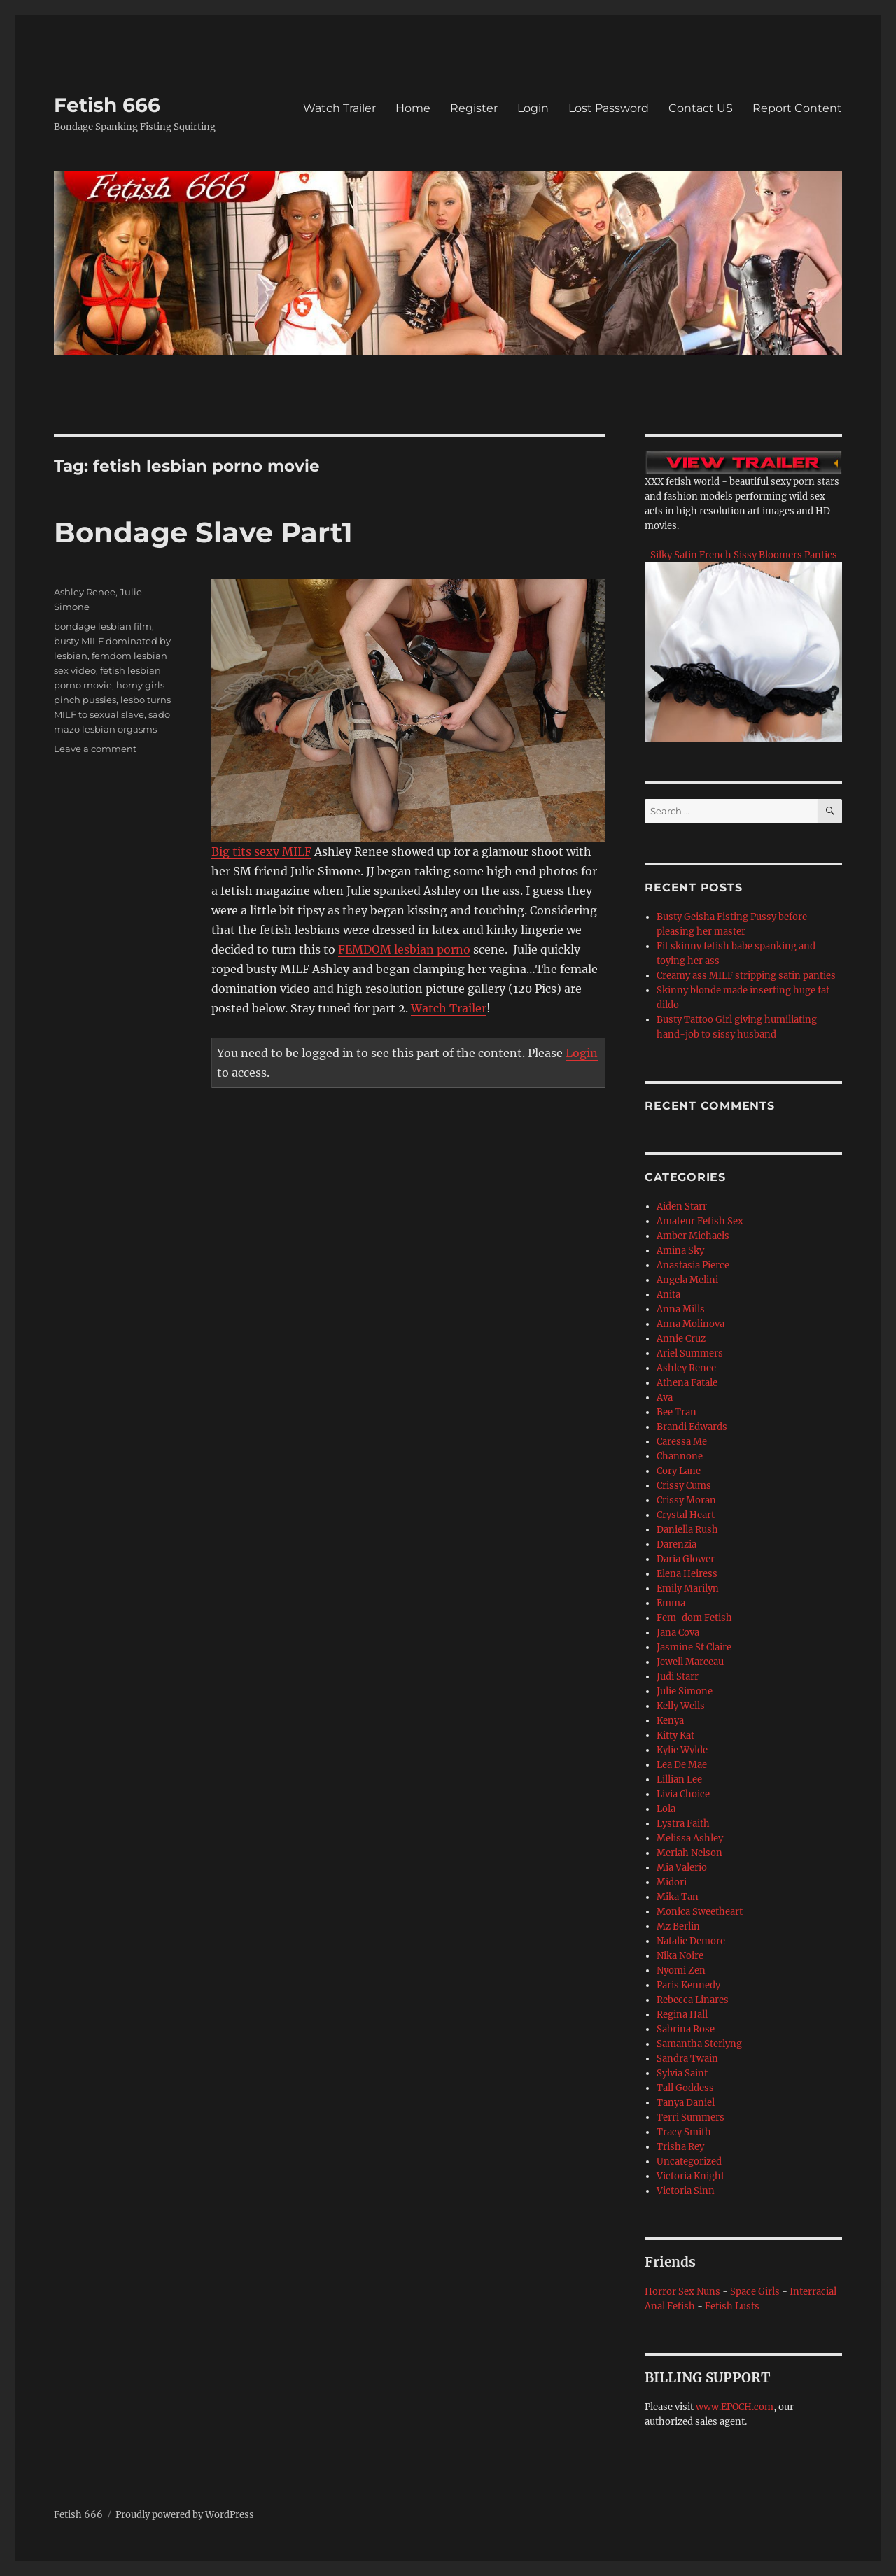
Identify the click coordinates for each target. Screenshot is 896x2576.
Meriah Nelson (689, 1853)
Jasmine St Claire (694, 1647)
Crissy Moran (686, 1500)
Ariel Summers (690, 1353)
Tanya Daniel (686, 2103)
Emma (671, 1603)
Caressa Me (682, 1442)
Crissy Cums (684, 1486)
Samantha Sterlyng (699, 2044)
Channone (680, 1456)
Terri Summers (690, 2117)
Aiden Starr (682, 1206)
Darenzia (676, 1544)
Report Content (797, 108)
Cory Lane (679, 1471)
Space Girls (755, 2292)
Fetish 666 (107, 105)
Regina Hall (682, 2015)
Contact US (700, 108)
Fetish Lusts (732, 2306)
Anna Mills (681, 1309)
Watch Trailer (339, 108)
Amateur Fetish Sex (700, 1221)
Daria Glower (686, 1559)
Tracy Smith (684, 2132)
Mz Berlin (678, 1926)
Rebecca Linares (693, 2000)
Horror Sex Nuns (682, 2292)
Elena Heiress (687, 1574)
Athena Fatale (687, 1383)
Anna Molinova (690, 1324)
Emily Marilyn (688, 1588)
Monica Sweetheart (700, 1912)
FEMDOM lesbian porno (404, 949)
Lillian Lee (679, 1779)
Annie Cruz (681, 1339)
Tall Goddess (685, 2088)
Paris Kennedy (688, 1985)
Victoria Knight (690, 2176)
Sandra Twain (687, 2059)
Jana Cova (678, 1633)
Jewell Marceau (690, 1662)
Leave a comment (95, 748)
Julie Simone (685, 1691)
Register (474, 108)
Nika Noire (680, 1956)
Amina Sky (680, 1251)
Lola (666, 1809)
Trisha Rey (680, 2147)
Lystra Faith (683, 1824)
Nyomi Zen (681, 1970)
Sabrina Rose (686, 2029)
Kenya (670, 1721)
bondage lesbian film (103, 626)
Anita (668, 1295)
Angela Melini (687, 1280)
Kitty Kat (675, 1735)
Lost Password (608, 108)
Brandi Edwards (692, 1427)
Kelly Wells (681, 1706)
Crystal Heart (686, 1515)
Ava (665, 1397)
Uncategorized (689, 2161)
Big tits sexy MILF (261, 851)
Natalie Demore (691, 1941)
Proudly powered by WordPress (184, 2515)
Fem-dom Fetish (694, 1618)
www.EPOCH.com (735, 2407)
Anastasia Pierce (693, 1265)
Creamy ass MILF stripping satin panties (746, 976)
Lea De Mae (682, 1765)
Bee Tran (676, 1412)
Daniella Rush (687, 1530)
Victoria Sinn (686, 2191)
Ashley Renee (84, 591)
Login (533, 108)
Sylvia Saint (682, 2073)
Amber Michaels (693, 1236)
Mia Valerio (682, 1868)
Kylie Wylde (682, 1750)
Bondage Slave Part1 (203, 532)
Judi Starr (678, 1677)
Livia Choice (683, 1794)
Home (413, 108)
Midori (672, 1882)
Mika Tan (678, 1897)
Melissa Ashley (690, 1838)
